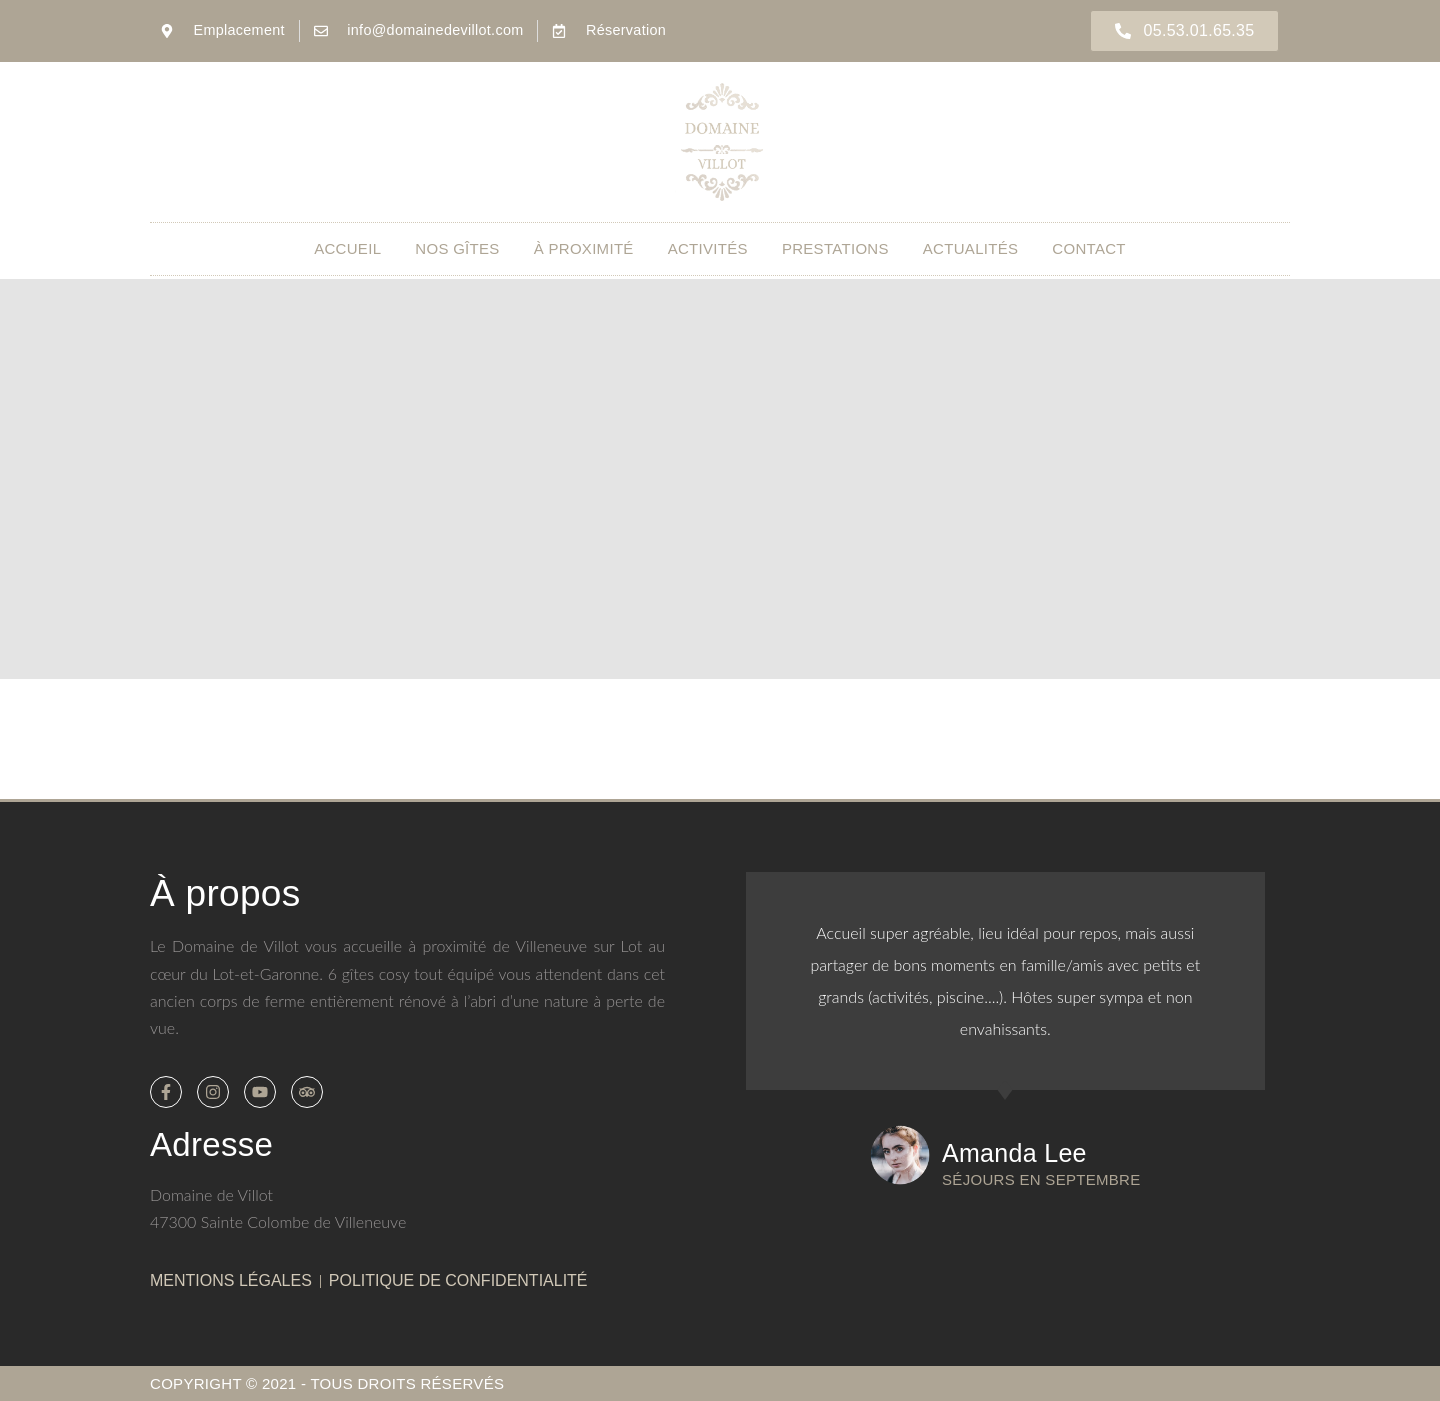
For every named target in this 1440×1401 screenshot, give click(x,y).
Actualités (971, 248)
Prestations (835, 248)
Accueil (347, 248)
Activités (708, 248)
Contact (1088, 248)
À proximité (584, 248)
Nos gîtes (457, 248)
